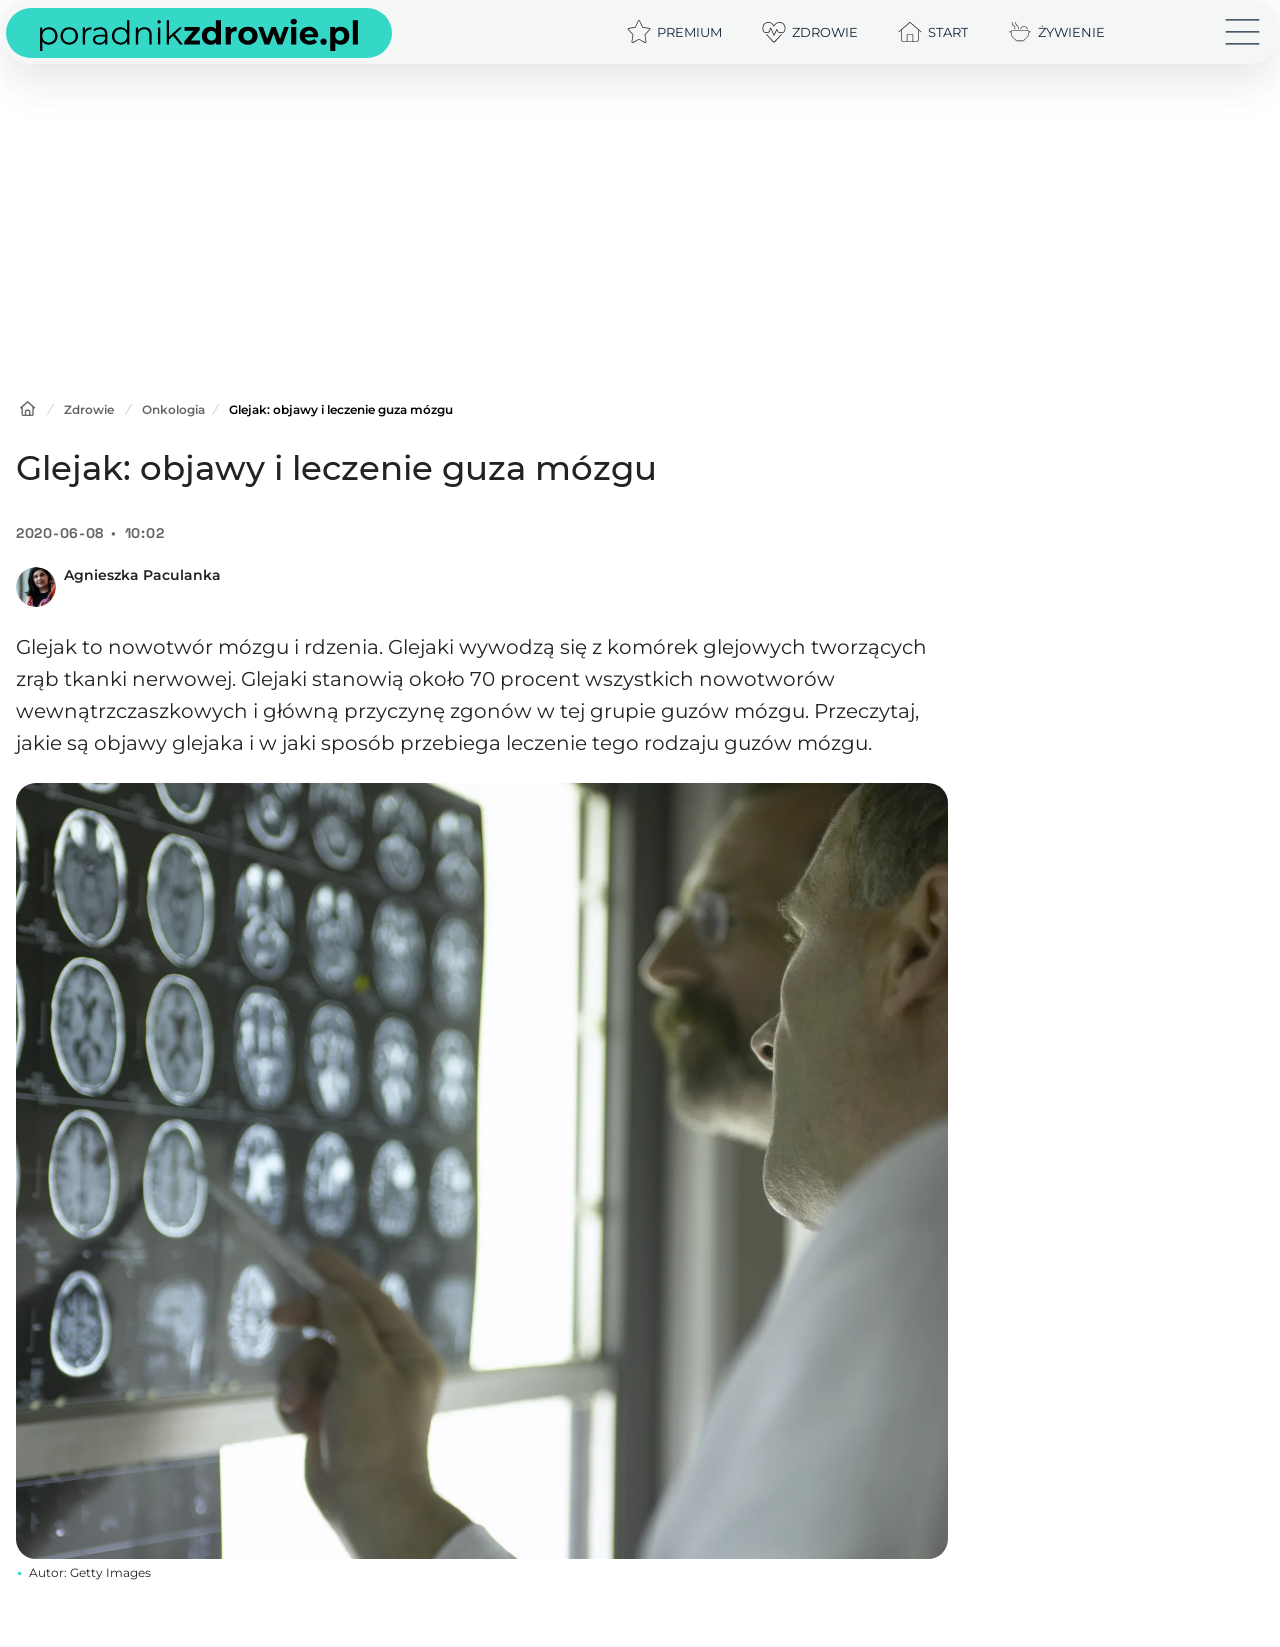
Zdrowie (89, 409)
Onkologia (173, 409)
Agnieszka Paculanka (142, 575)
